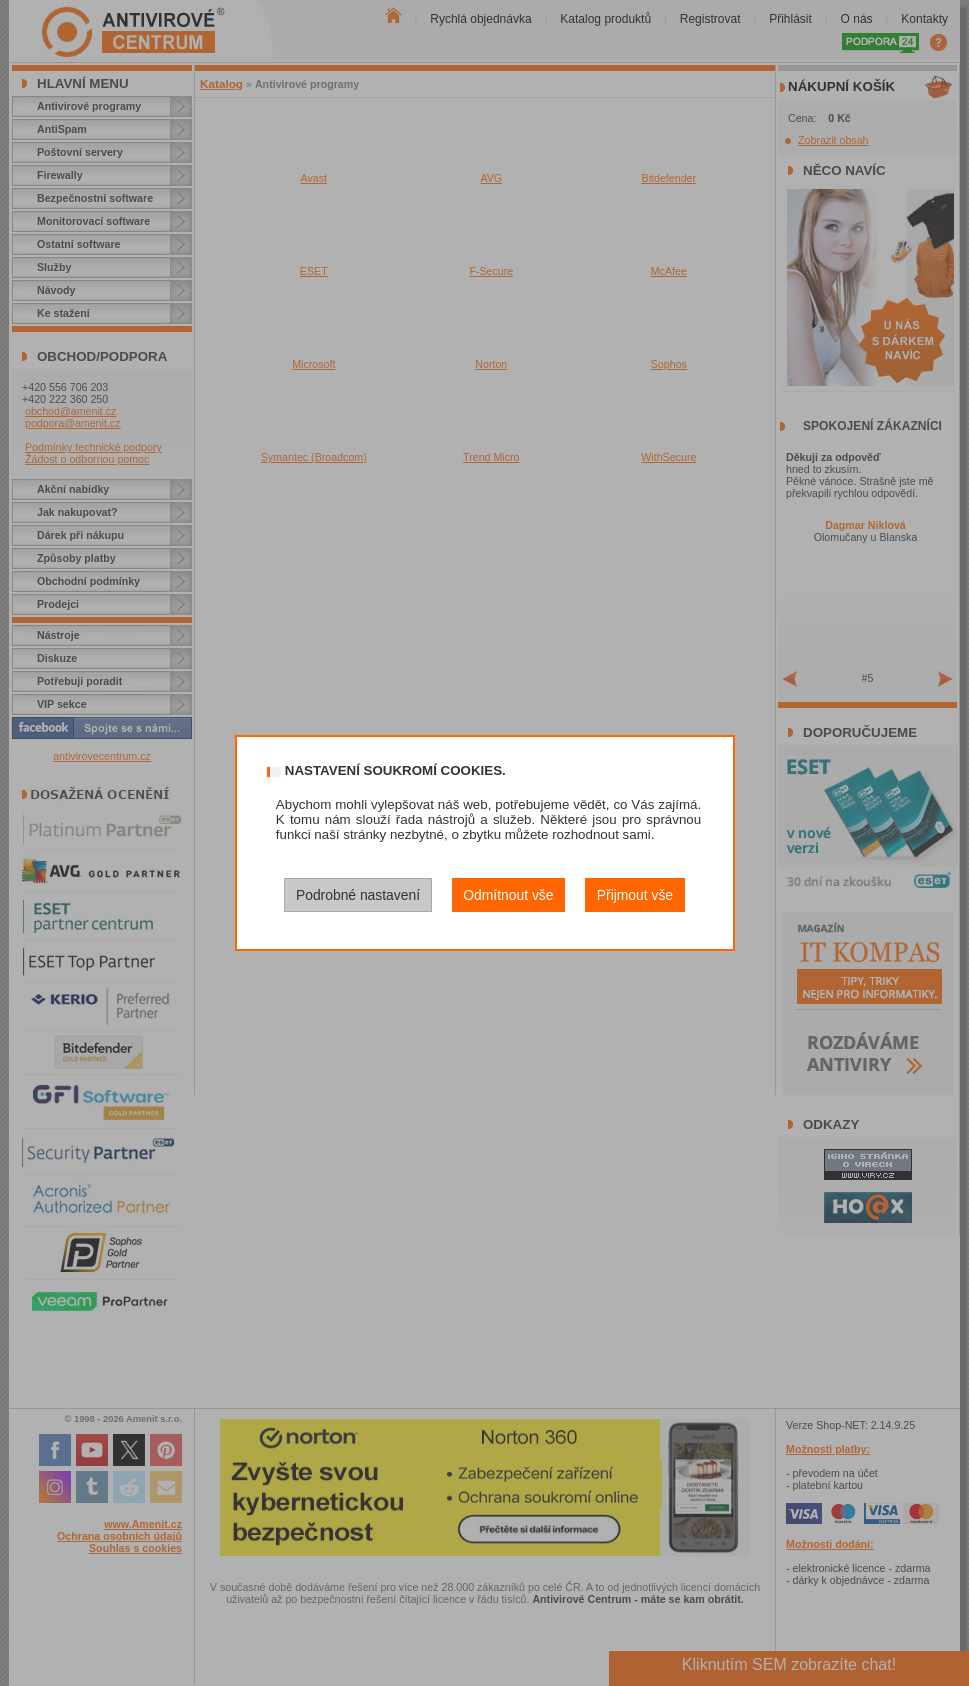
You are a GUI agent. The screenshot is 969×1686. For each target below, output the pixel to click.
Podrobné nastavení (358, 895)
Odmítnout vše (508, 895)
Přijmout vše (635, 895)
